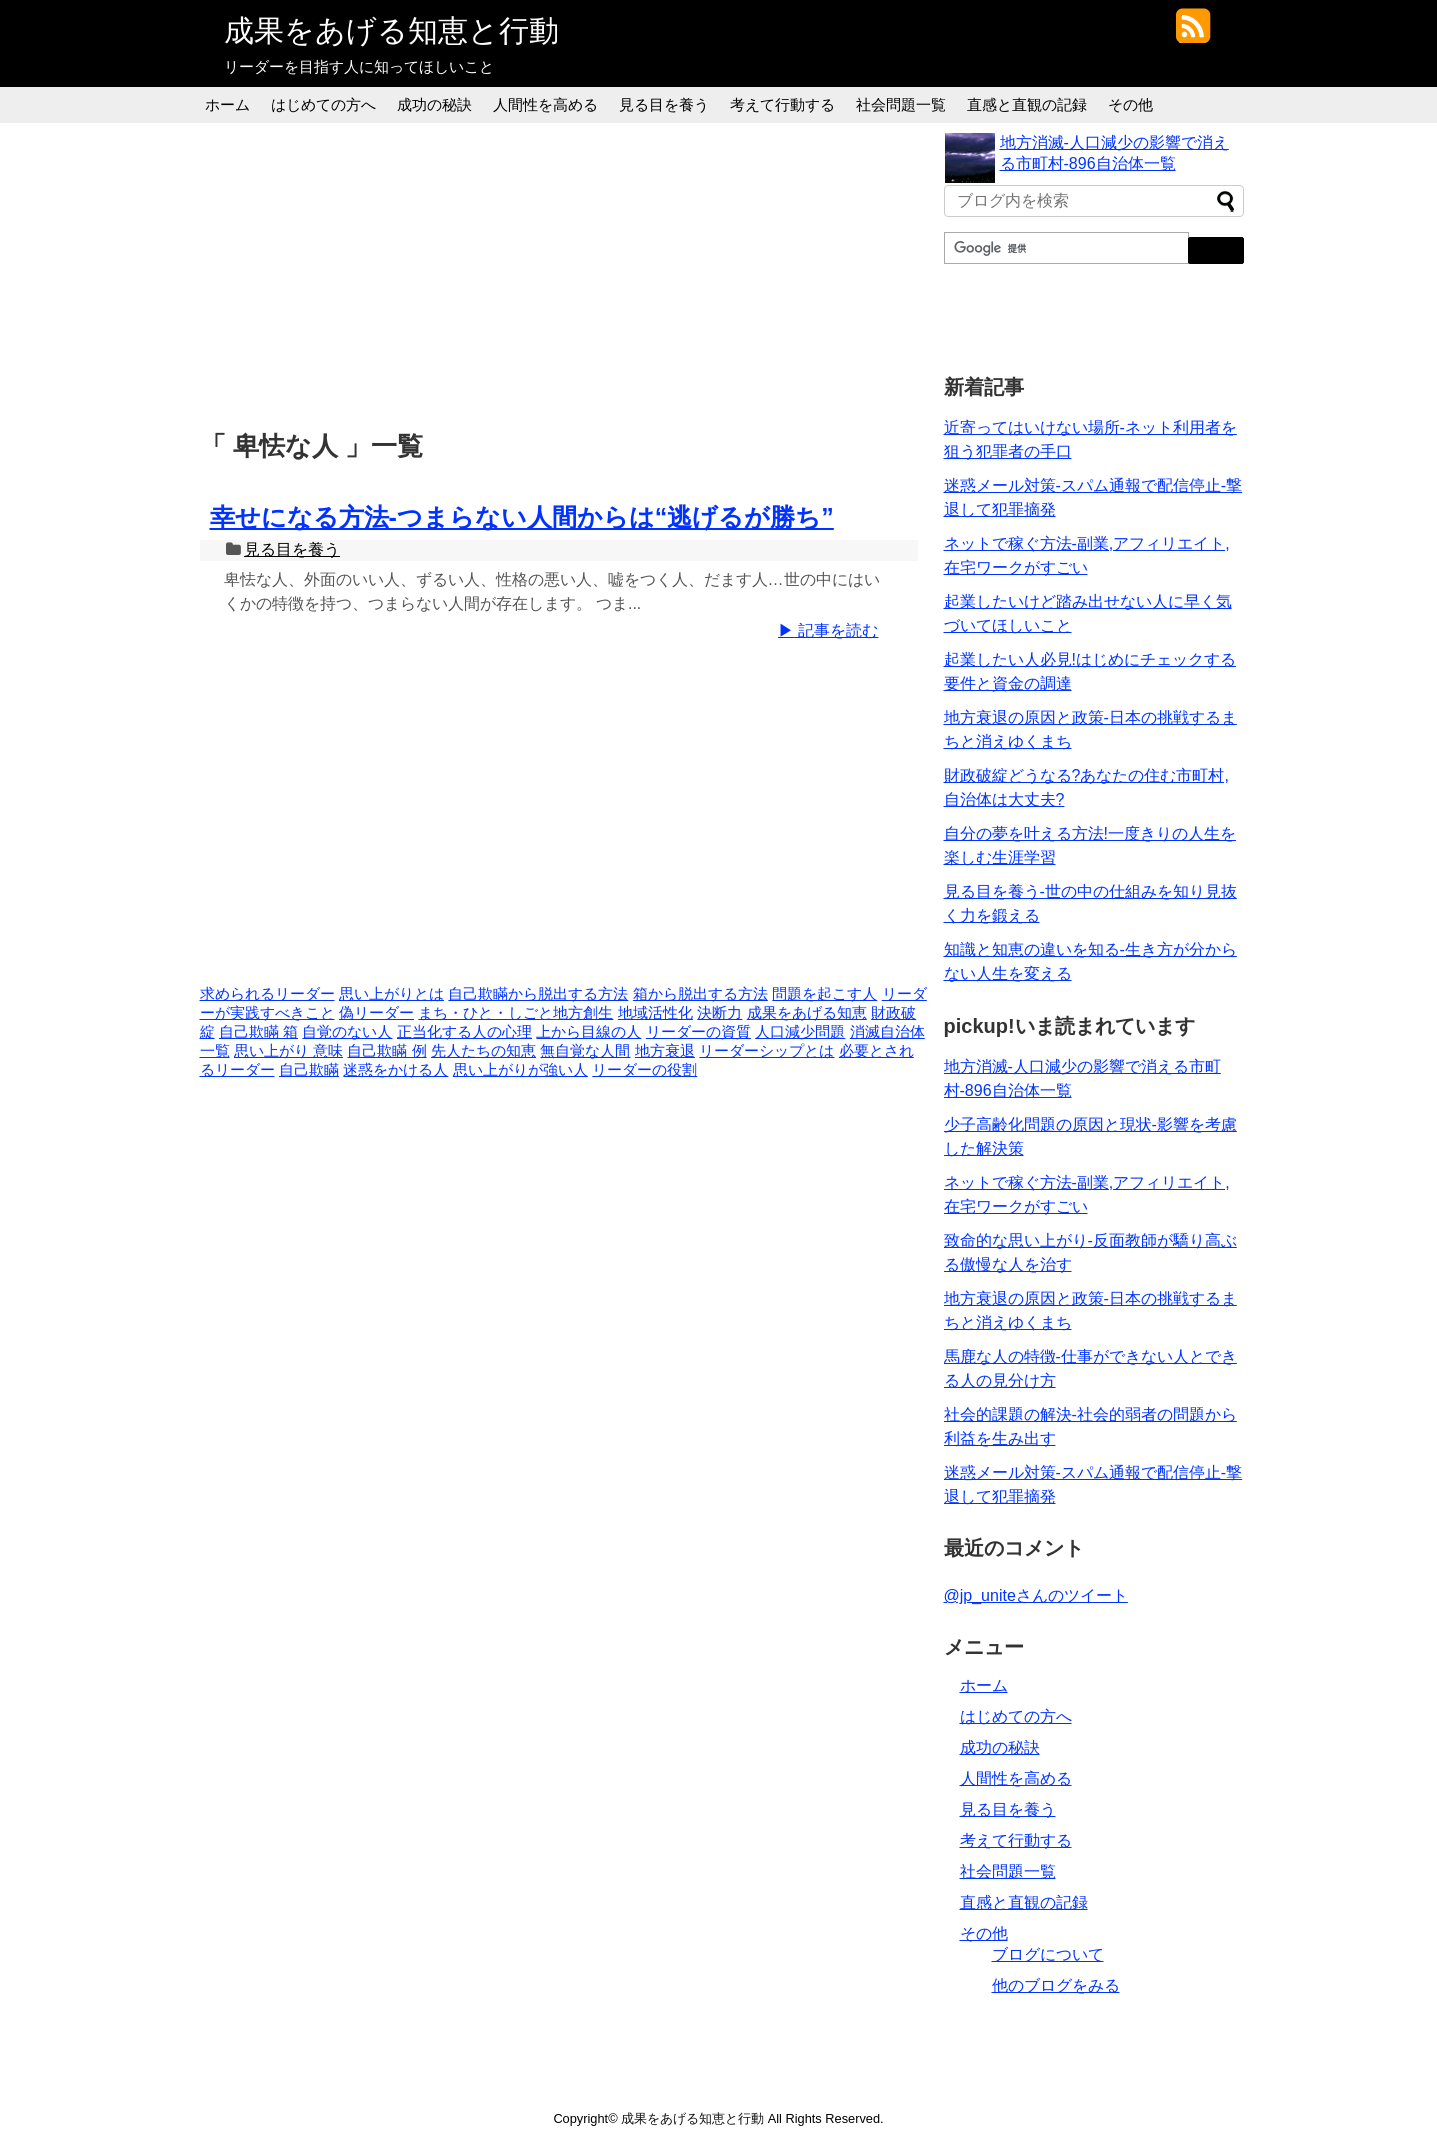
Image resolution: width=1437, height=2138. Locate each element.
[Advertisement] (564, 273)
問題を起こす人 (824, 994)
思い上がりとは (391, 994)
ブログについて (1048, 1954)
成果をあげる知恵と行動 (391, 30)
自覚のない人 (347, 1032)
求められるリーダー (267, 994)
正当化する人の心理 (464, 1032)
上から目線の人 (588, 1032)
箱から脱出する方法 (700, 994)
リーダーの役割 (644, 1070)
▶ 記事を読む (828, 630)
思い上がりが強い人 (520, 1070)
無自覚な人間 (585, 1051)
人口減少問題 (800, 1032)
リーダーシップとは (766, 1051)
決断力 (719, 1013)
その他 (1130, 104)
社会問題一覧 (901, 104)
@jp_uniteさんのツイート (1036, 1595)
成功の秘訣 (434, 104)
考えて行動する (782, 104)
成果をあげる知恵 (807, 1013)
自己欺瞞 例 (386, 1051)
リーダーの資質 (698, 1032)
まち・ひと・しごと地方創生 (515, 1013)
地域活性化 (655, 1013)
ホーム (227, 104)
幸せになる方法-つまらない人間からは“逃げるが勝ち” (522, 517)
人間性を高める (545, 104)
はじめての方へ (323, 104)
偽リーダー (376, 1013)
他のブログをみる (1056, 1985)
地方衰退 (665, 1051)
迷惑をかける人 (395, 1070)
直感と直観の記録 (1027, 104)
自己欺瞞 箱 (258, 1032)
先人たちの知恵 (483, 1051)
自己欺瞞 (309, 1070)
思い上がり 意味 (288, 1051)
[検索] (1064, 248)
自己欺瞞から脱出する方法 (538, 994)
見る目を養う (664, 104)
